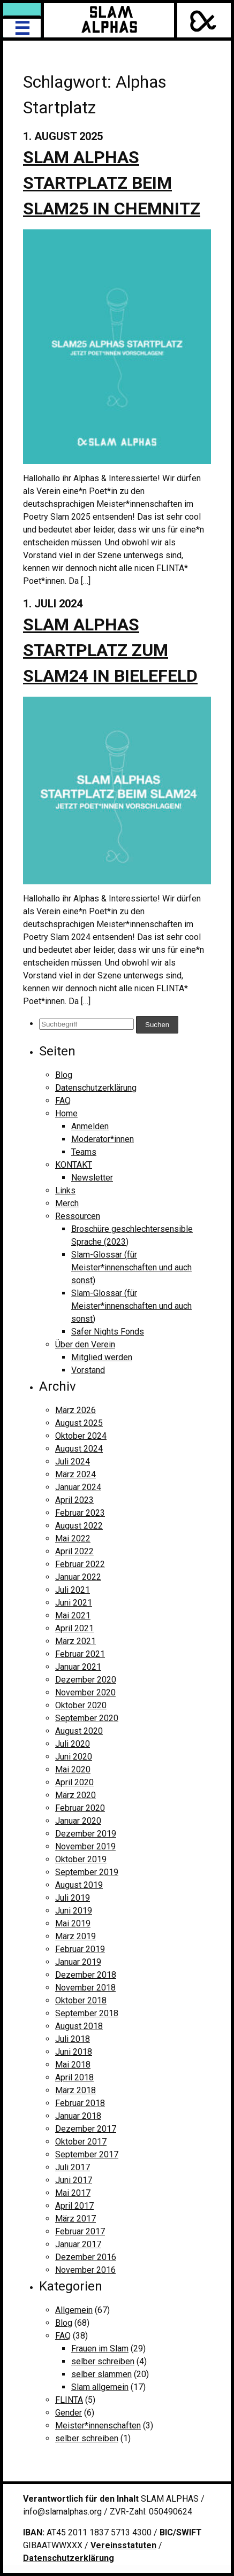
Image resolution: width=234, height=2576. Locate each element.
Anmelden (90, 1126)
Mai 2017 (72, 2193)
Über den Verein (85, 1344)
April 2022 (74, 1551)
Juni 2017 (73, 2180)
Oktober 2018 (81, 2000)
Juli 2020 (72, 1744)
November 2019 (85, 1846)
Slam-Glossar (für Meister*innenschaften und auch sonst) (131, 1267)
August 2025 (79, 1423)
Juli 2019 (72, 1898)
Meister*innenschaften (98, 2425)
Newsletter (92, 1178)
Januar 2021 (78, 1667)
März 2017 (75, 2218)
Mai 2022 (72, 1538)
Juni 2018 (73, 2052)
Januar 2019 (78, 1962)
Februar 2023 (80, 1513)
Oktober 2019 (81, 1859)
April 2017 (74, 2206)
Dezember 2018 (85, 1975)
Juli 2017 (72, 2167)
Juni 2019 (73, 1911)
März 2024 (75, 1474)
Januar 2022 (78, 1577)
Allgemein (74, 2310)
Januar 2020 (78, 1821)
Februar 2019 (80, 1949)
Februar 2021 (80, 1654)
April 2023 (74, 1500)
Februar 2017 (80, 2231)
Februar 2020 (80, 1808)
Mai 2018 (72, 2065)
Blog (63, 1075)
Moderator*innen (102, 1139)
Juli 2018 (72, 2039)
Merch (67, 1203)
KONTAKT (73, 1165)
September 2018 (86, 2013)
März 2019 (75, 1936)
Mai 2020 (72, 1769)
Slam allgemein (100, 2387)
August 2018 (79, 2026)
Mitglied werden (101, 1357)
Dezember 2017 (85, 2129)
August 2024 (79, 1449)
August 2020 (79, 1731)
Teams (83, 1152)
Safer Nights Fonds (107, 1331)
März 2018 (75, 2090)
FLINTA (69, 2400)
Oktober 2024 (81, 1436)
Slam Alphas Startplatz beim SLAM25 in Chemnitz (111, 183)
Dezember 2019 (85, 1834)
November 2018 (85, 1988)
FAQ (63, 1101)
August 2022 (79, 1526)
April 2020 (74, 1782)
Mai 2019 (72, 1923)
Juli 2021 (72, 1590)
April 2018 (74, 2077)
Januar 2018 (78, 2116)
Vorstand (88, 1370)
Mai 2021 (72, 1615)
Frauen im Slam (100, 2348)
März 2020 (75, 1795)
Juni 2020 (73, 1757)
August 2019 (79, 1885)
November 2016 (85, 2270)
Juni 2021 (73, 1603)
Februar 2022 (80, 1564)
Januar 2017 (78, 2244)
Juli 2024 (72, 1461)
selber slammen (101, 2374)
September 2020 (86, 1718)
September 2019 (86, 1872)
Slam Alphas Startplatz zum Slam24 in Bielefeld (110, 650)
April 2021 (74, 1628)
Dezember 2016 (85, 2257)
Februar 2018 (80, 2103)
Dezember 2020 (85, 1680)
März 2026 (75, 1410)
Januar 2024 (78, 1487)
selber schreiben (102, 2361)
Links (65, 1190)
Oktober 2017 (81, 2142)
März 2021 (75, 1641)
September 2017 (86, 2154)
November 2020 (85, 1692)
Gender (68, 2413)
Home (66, 1113)
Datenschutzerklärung (96, 1088)
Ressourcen (77, 1216)
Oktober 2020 (81, 1705)
